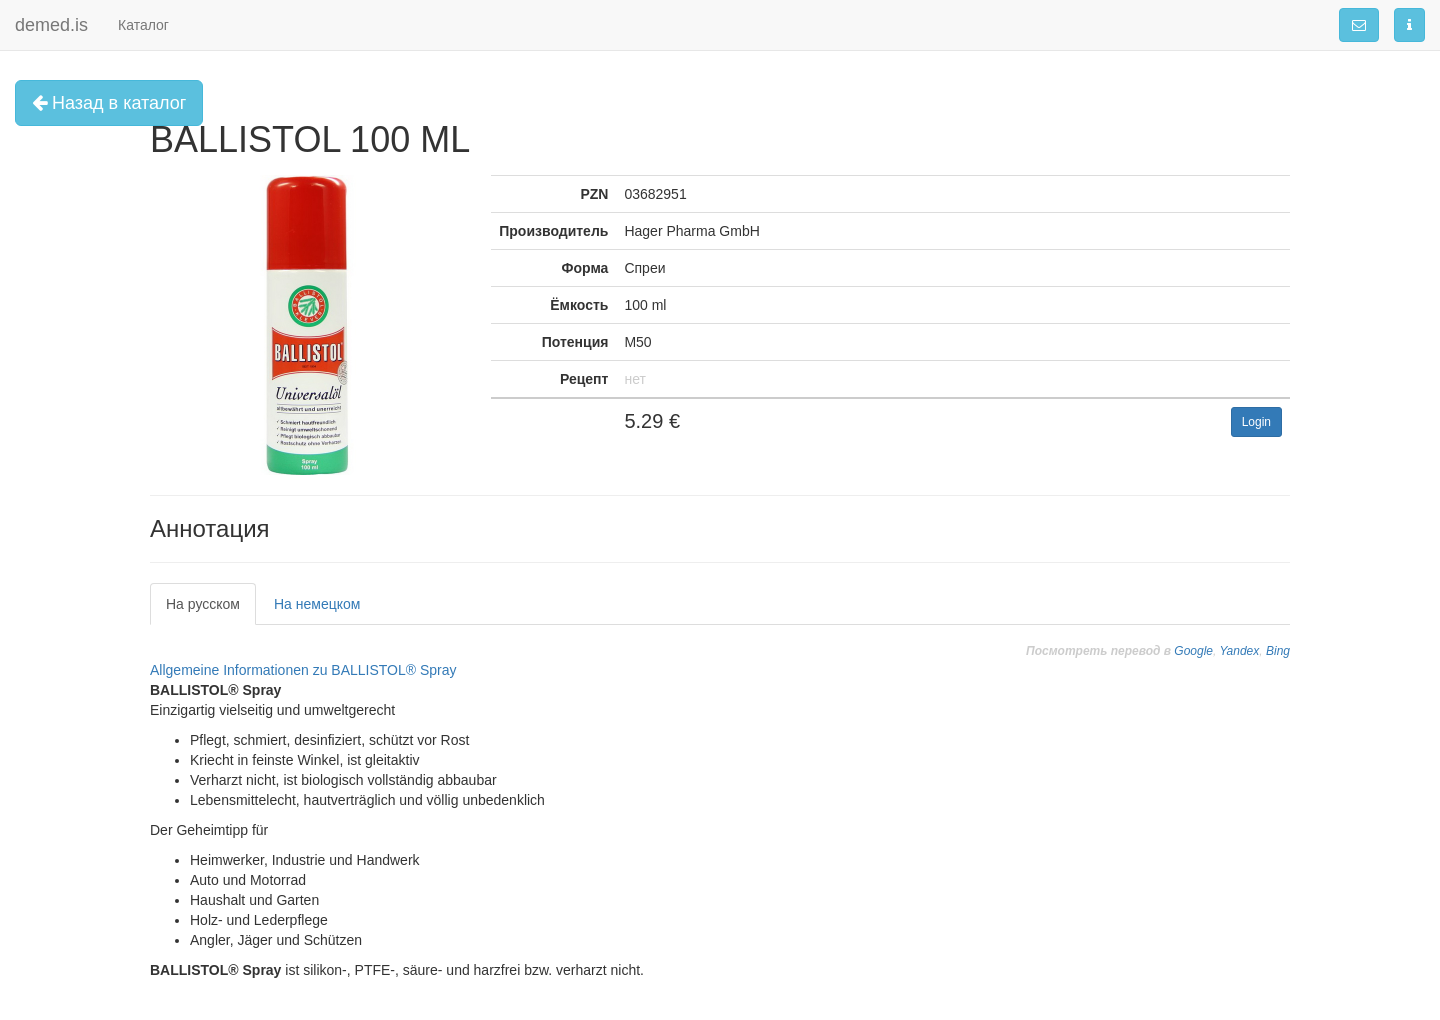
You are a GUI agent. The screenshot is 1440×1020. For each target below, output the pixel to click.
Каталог (143, 25)
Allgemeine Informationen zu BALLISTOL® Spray (303, 670)
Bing (1278, 651)
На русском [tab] (203, 604)
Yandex (1239, 651)
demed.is (51, 25)
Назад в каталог (109, 103)
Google (1193, 651)
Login (1256, 422)
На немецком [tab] (317, 604)
